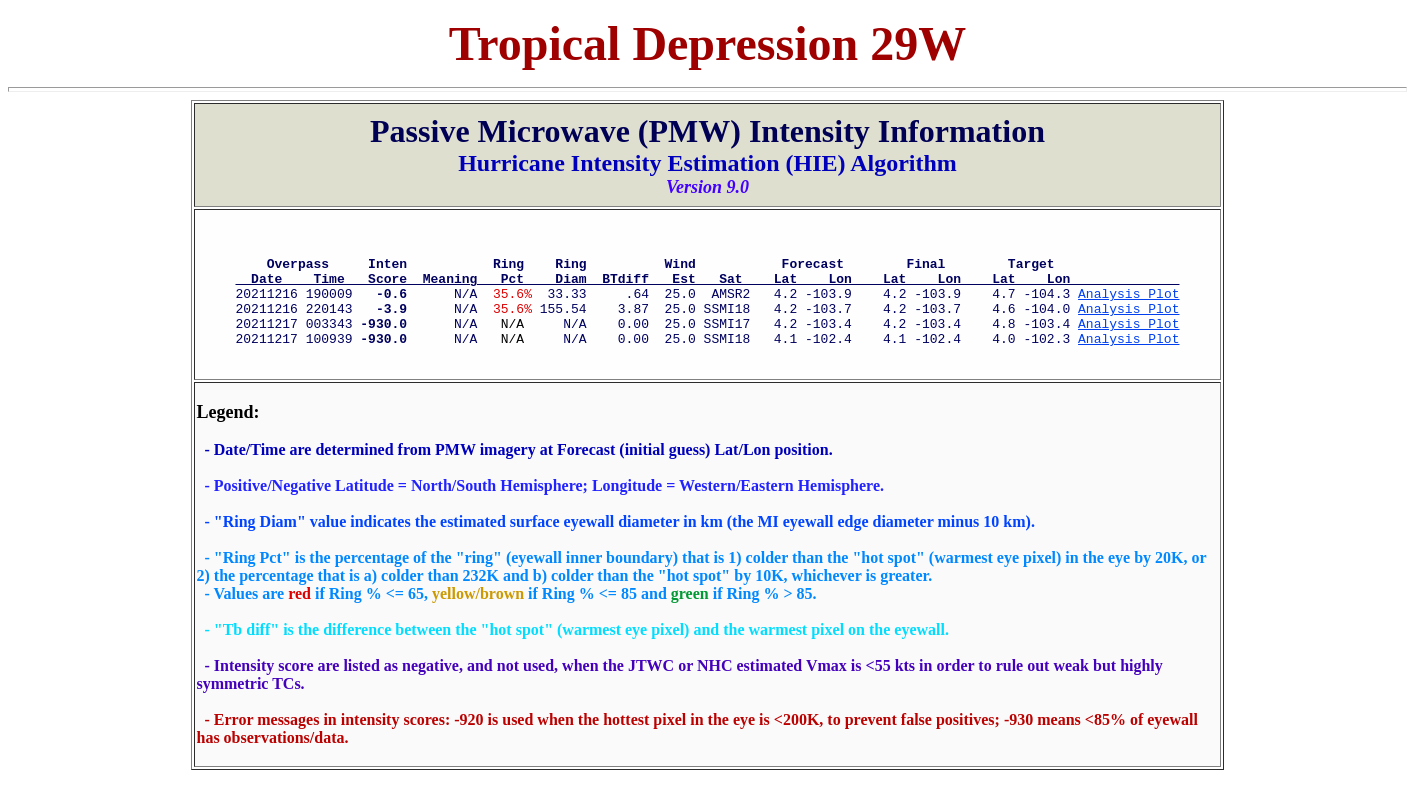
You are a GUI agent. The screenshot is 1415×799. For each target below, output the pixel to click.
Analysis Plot (1128, 305)
